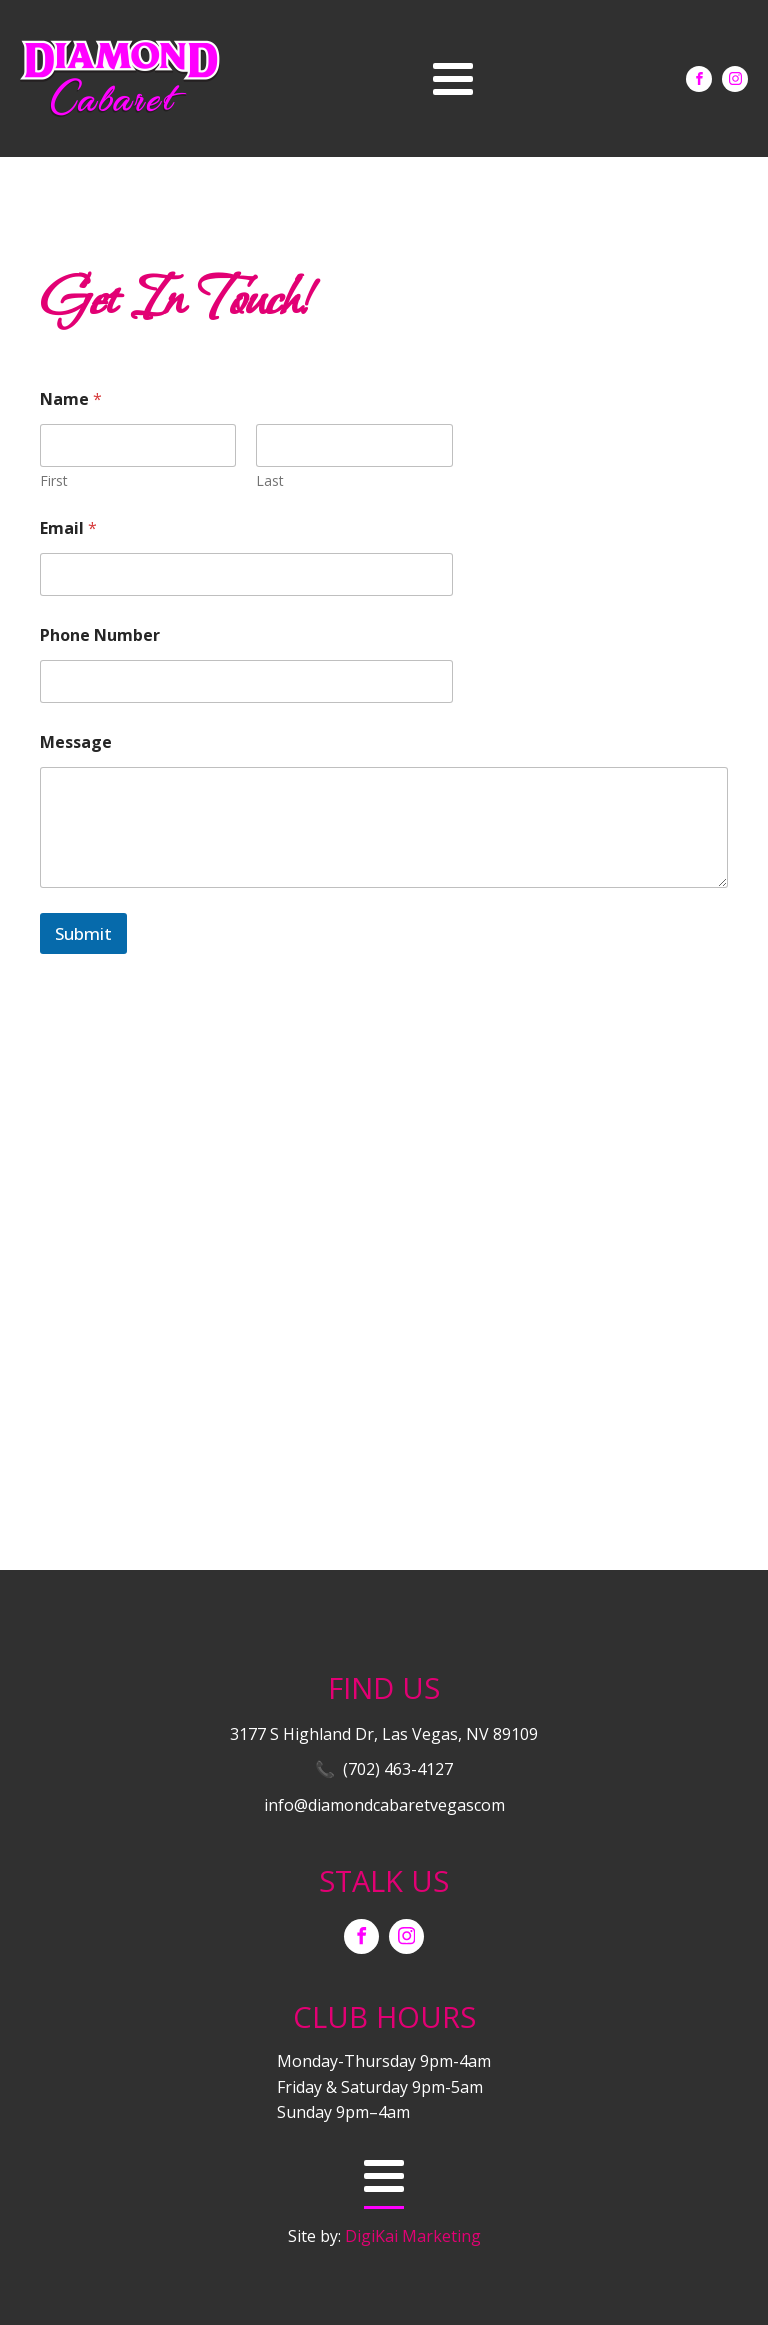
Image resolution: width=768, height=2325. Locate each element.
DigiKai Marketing (413, 2236)
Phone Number (100, 635)
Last (270, 480)
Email (68, 528)
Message (76, 742)
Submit (83, 933)
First (54, 480)
